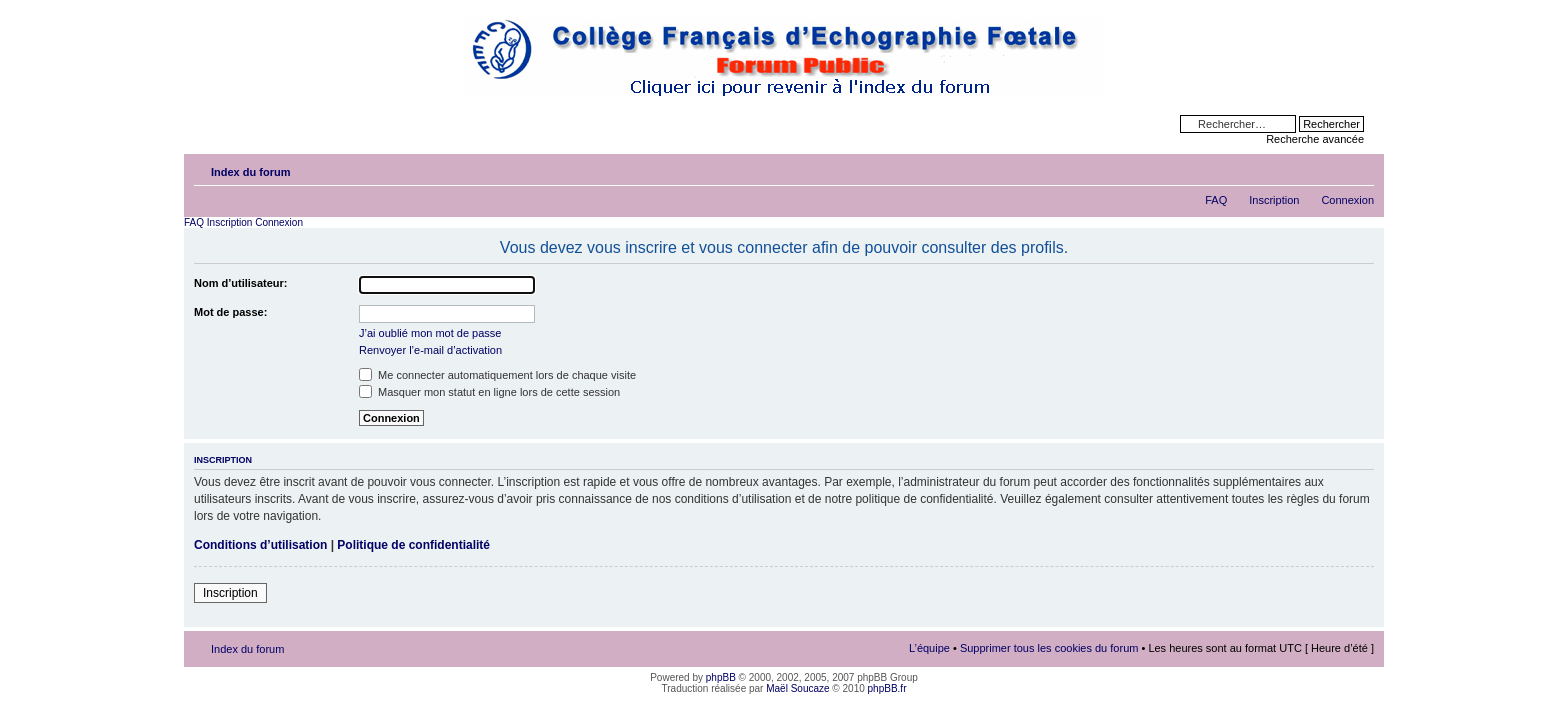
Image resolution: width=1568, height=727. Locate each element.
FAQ (1216, 200)
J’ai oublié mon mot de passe (430, 333)
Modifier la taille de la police (1359, 168)
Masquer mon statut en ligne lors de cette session (489, 392)
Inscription (1274, 200)
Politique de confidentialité (413, 545)
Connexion (1347, 200)
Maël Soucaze (797, 688)
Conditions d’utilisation (260, 545)
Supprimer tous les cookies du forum (1049, 648)
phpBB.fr (887, 688)
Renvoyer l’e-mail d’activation (430, 350)
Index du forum (250, 172)
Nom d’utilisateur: (241, 283)
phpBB (721, 677)
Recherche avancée (1315, 139)
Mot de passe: (230, 312)
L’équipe (929, 648)
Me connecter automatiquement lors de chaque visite (497, 375)
